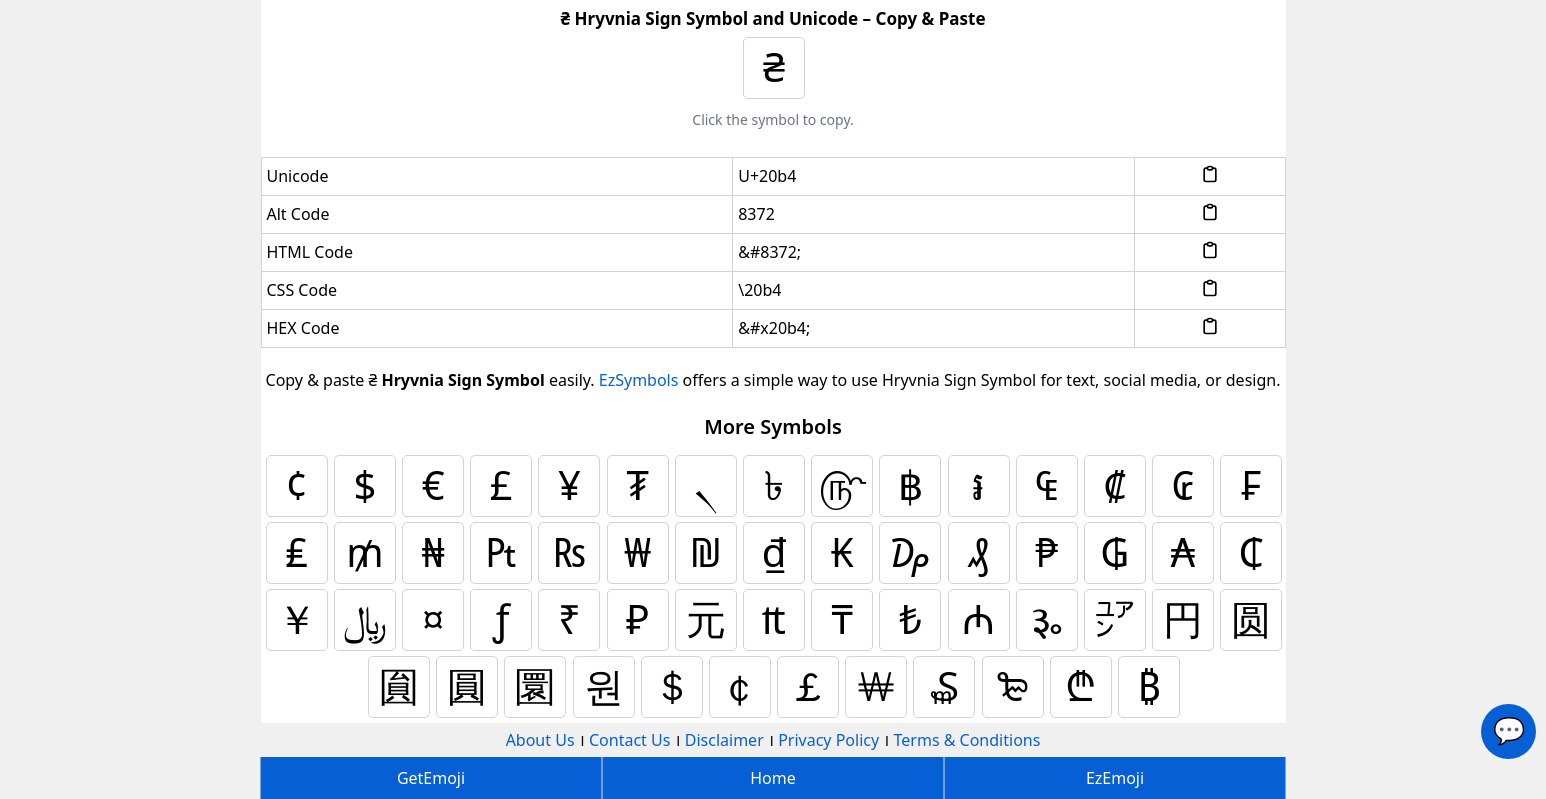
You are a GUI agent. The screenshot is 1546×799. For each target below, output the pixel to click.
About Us (540, 740)
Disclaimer (724, 740)
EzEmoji (1115, 778)
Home (773, 778)
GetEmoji (431, 778)
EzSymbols (639, 380)
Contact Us (629, 740)
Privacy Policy (828, 740)
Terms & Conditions (967, 740)
